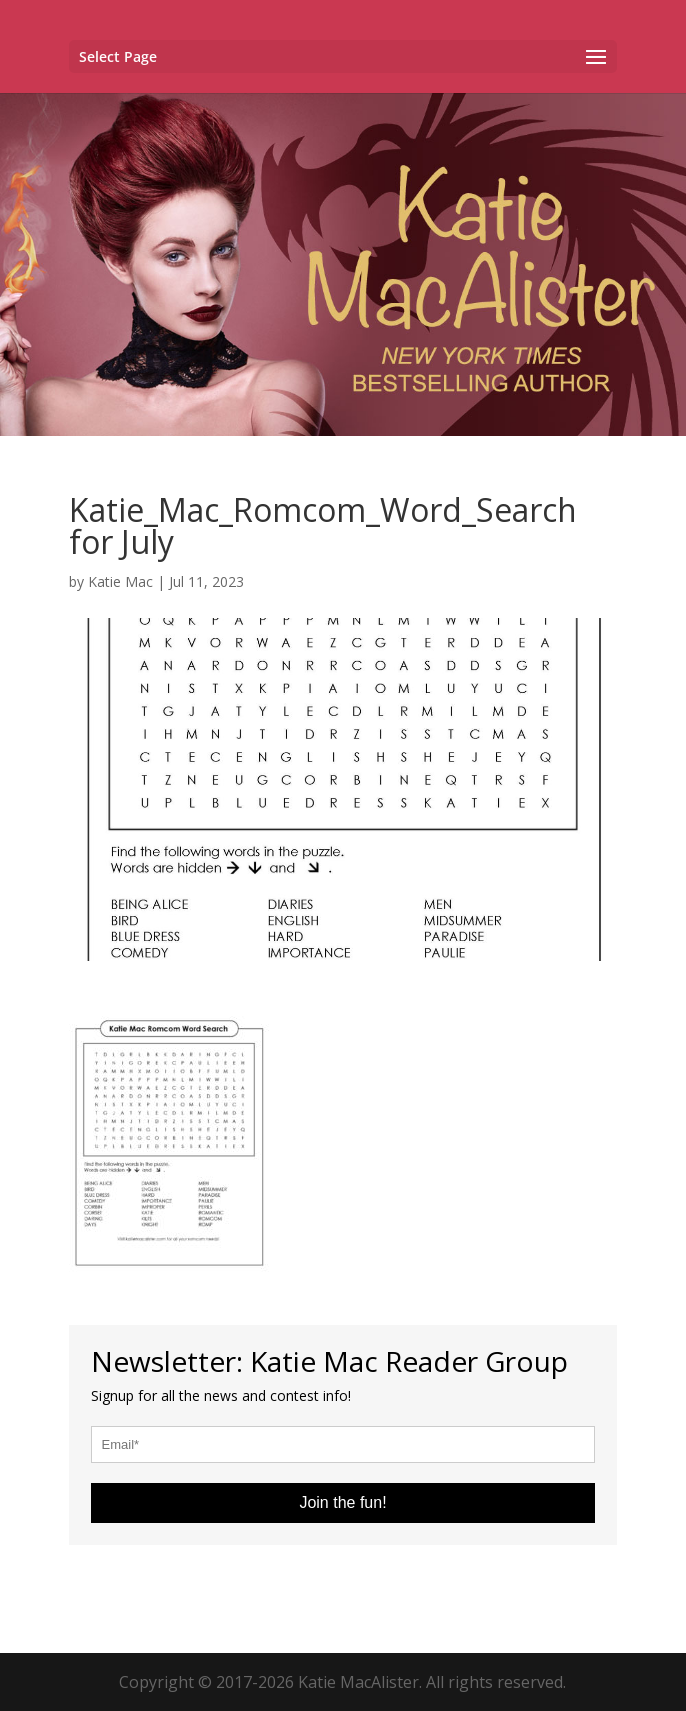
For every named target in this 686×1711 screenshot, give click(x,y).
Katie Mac (120, 581)
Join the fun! (342, 1502)
